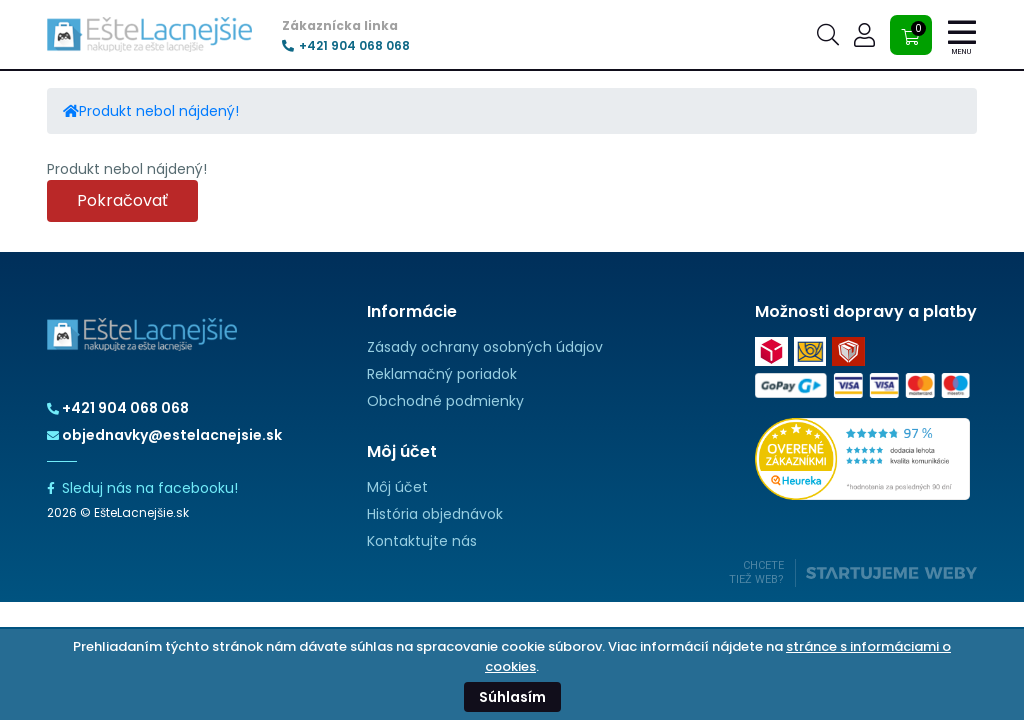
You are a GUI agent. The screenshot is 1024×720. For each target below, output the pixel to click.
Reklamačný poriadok (442, 374)
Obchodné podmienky (445, 401)
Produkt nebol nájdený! (159, 111)
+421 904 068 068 (346, 46)
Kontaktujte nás (422, 541)
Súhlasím (512, 697)
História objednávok (435, 514)
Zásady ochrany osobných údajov (485, 347)
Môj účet (397, 487)
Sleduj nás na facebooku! (142, 488)
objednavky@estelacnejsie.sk (164, 435)
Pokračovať (122, 200)
